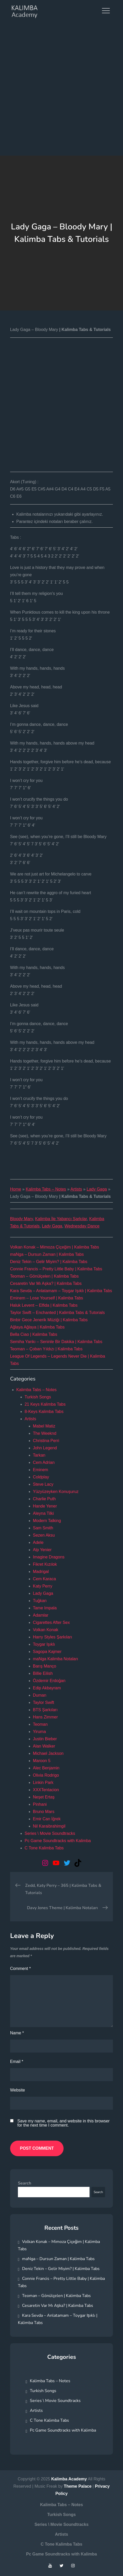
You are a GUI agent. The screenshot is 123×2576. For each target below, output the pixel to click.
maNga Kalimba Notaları (55, 1659)
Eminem (40, 1470)
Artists (76, 1189)
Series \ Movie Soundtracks (50, 1833)
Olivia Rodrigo (46, 1775)
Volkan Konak (45, 1630)
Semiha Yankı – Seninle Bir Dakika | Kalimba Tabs (56, 1341)
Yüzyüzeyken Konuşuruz (56, 1491)
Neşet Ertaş (44, 1797)
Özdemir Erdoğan (49, 1680)
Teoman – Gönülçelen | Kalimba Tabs (44, 1276)
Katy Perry (42, 1586)
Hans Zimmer (45, 1717)
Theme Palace (78, 2486)
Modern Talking (47, 1520)
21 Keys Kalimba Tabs (45, 1404)
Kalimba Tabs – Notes (46, 1189)
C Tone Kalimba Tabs (44, 1848)
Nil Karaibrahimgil (49, 1826)
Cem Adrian (44, 1462)
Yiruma (39, 1731)
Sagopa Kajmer (47, 1651)
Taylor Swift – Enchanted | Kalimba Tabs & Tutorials (57, 1312)
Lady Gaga (97, 1189)
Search (24, 2183)
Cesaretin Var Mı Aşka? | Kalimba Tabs (46, 1283)
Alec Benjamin (46, 1768)
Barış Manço (44, 1666)
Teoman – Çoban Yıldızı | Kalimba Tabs (46, 1349)
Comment (20, 1968)
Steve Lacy (43, 1484)
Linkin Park (43, 1782)
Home (15, 1189)
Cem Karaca (44, 1579)
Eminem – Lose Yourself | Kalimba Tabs (46, 1298)
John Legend (45, 1448)
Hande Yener (45, 1506)
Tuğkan (40, 1600)
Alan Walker (44, 1746)
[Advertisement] (61, 91)
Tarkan (39, 1455)
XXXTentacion (46, 1790)
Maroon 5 (42, 1760)
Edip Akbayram (47, 1688)
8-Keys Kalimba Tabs (44, 1411)
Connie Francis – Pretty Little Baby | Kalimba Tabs (56, 1269)
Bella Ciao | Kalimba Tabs (33, 1334)
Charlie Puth (44, 1499)
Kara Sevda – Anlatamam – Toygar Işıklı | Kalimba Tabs (61, 1291)
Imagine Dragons (49, 1557)
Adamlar (41, 1615)
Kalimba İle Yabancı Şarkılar (61, 1219)
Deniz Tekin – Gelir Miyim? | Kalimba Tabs (48, 1261)
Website (17, 2090)
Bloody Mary (21, 1219)
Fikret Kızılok (45, 1564)
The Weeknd (44, 1433)
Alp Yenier (42, 1550)
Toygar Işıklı (44, 1644)
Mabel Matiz (44, 1426)
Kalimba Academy (69, 2479)
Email (16, 2061)
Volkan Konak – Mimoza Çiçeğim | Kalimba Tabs (54, 1247)
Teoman (40, 1724)
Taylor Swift (43, 1702)
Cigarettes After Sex (51, 1622)
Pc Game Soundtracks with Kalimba (58, 1840)
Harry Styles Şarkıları (52, 1637)
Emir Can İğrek (47, 1819)
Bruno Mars (43, 1811)
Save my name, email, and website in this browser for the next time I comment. (63, 2123)
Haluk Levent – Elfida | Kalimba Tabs (44, 1305)
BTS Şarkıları (45, 1710)
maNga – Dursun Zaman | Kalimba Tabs (47, 1254)
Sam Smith (43, 1528)
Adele (38, 1542)
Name (17, 2033)
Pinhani (40, 1804)
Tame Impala (45, 1608)
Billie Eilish (43, 1673)
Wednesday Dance (82, 1226)
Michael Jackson (48, 1753)
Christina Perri (46, 1440)
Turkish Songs (38, 1397)
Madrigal (41, 1571)
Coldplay (41, 1477)
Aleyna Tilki (43, 1513)
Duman (39, 1695)
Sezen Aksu (44, 1535)
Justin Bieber (45, 1739)
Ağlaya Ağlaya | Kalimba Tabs (37, 1327)
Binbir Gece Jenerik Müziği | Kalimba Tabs (49, 1320)
